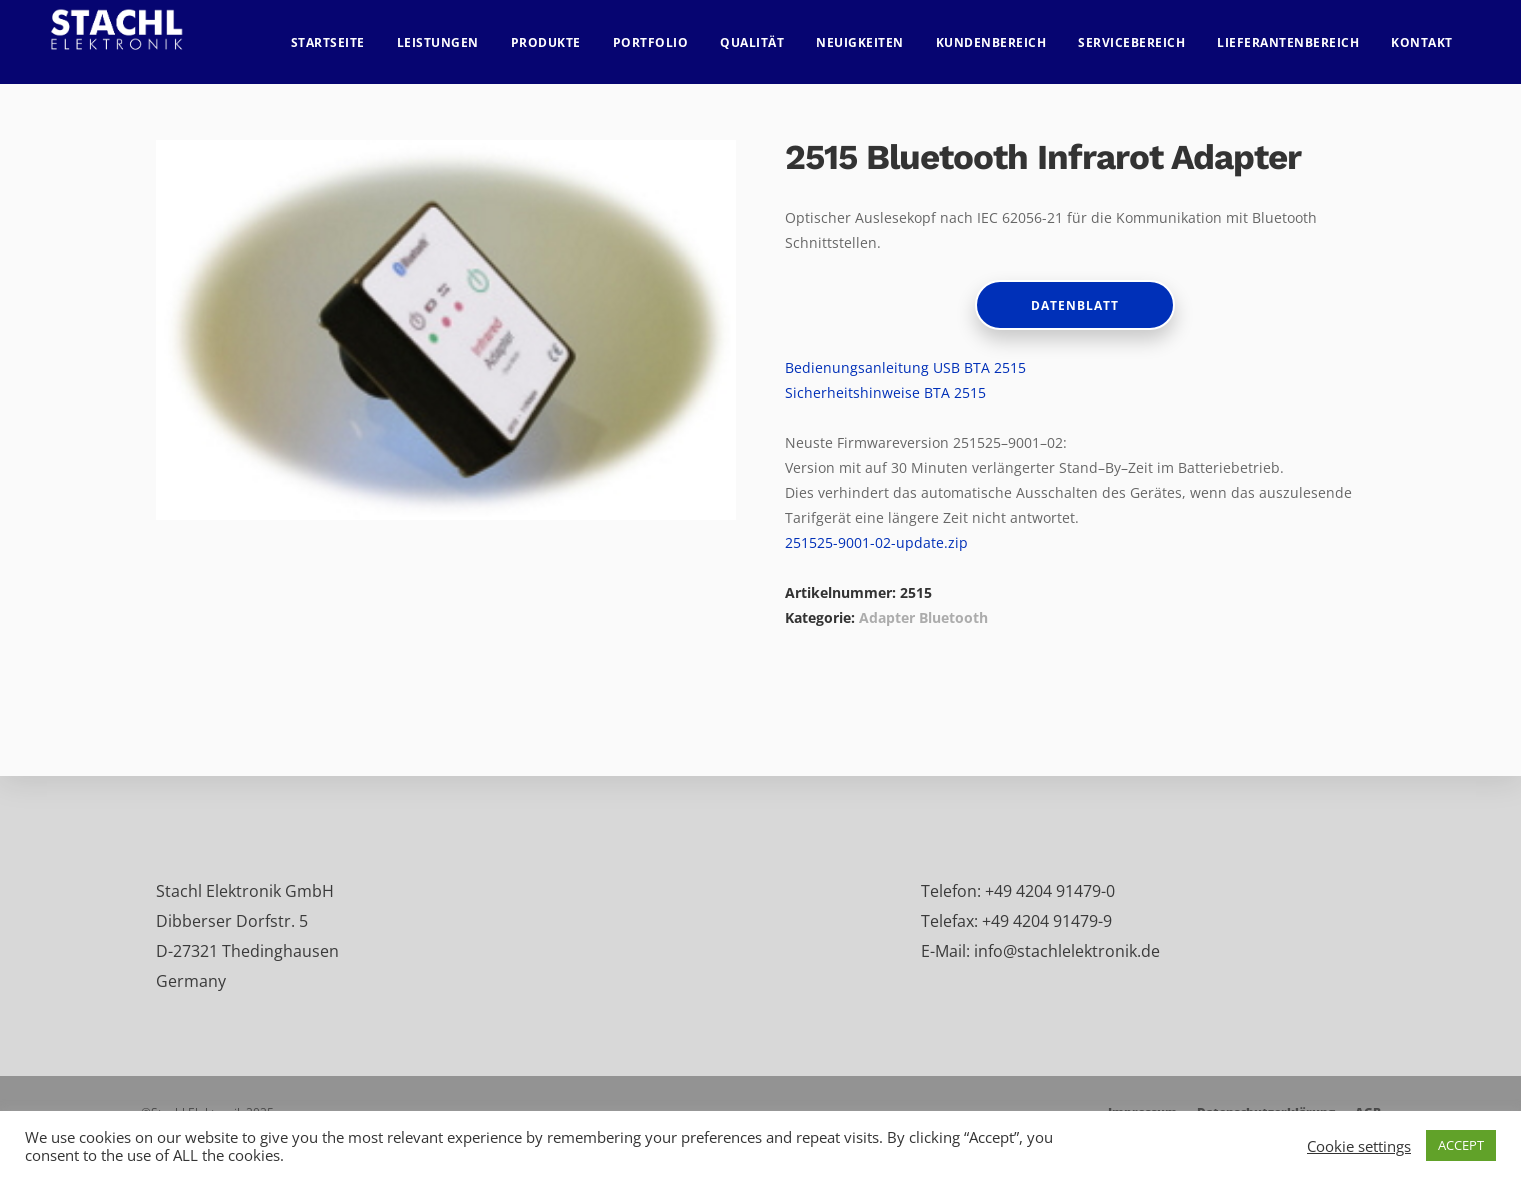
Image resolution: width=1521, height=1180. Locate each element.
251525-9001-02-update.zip (876, 542)
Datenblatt (1075, 305)
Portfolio (668, 35)
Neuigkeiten (878, 35)
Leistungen (455, 35)
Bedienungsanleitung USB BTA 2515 (905, 367)
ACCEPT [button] (1461, 1145)
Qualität (770, 35)
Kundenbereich (1008, 35)
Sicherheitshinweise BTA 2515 (885, 392)
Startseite (345, 35)
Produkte (563, 35)
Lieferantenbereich (1306, 35)
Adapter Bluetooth (923, 617)
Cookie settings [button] (1359, 1146)
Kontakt (1440, 35)
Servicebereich (1149, 35)
